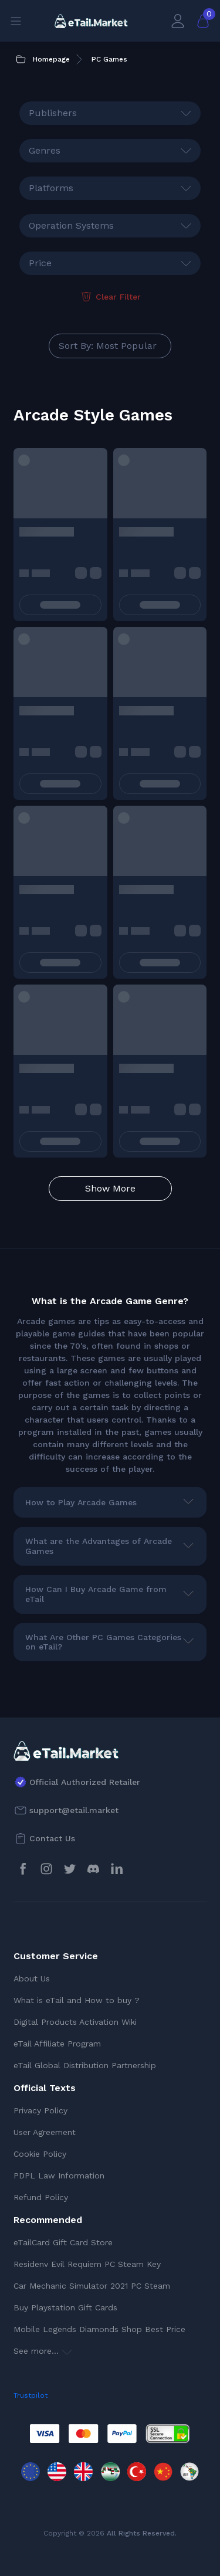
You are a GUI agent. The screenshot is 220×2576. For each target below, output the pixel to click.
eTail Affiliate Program (57, 2043)
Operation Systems (71, 225)
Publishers (53, 112)
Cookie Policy (39, 2153)
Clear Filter (110, 297)
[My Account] (178, 20)
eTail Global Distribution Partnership (84, 2065)
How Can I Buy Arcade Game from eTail (96, 1594)
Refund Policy (40, 2197)
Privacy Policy (40, 2110)
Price (40, 263)
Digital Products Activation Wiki (75, 2022)
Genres (44, 150)
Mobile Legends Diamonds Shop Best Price (99, 2329)
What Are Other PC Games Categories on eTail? (103, 1642)
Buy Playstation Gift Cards (65, 2307)
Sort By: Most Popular (108, 345)
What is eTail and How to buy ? (76, 2000)
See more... (42, 2351)
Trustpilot (30, 2395)
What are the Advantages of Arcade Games (98, 1546)
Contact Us (52, 1838)
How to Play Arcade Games (81, 1502)
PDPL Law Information (58, 2175)
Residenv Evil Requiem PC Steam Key (87, 2264)
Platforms (51, 188)
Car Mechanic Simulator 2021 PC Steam (91, 2285)
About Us (31, 1978)
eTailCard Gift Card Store (63, 2242)
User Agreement (44, 2132)
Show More (110, 1188)
